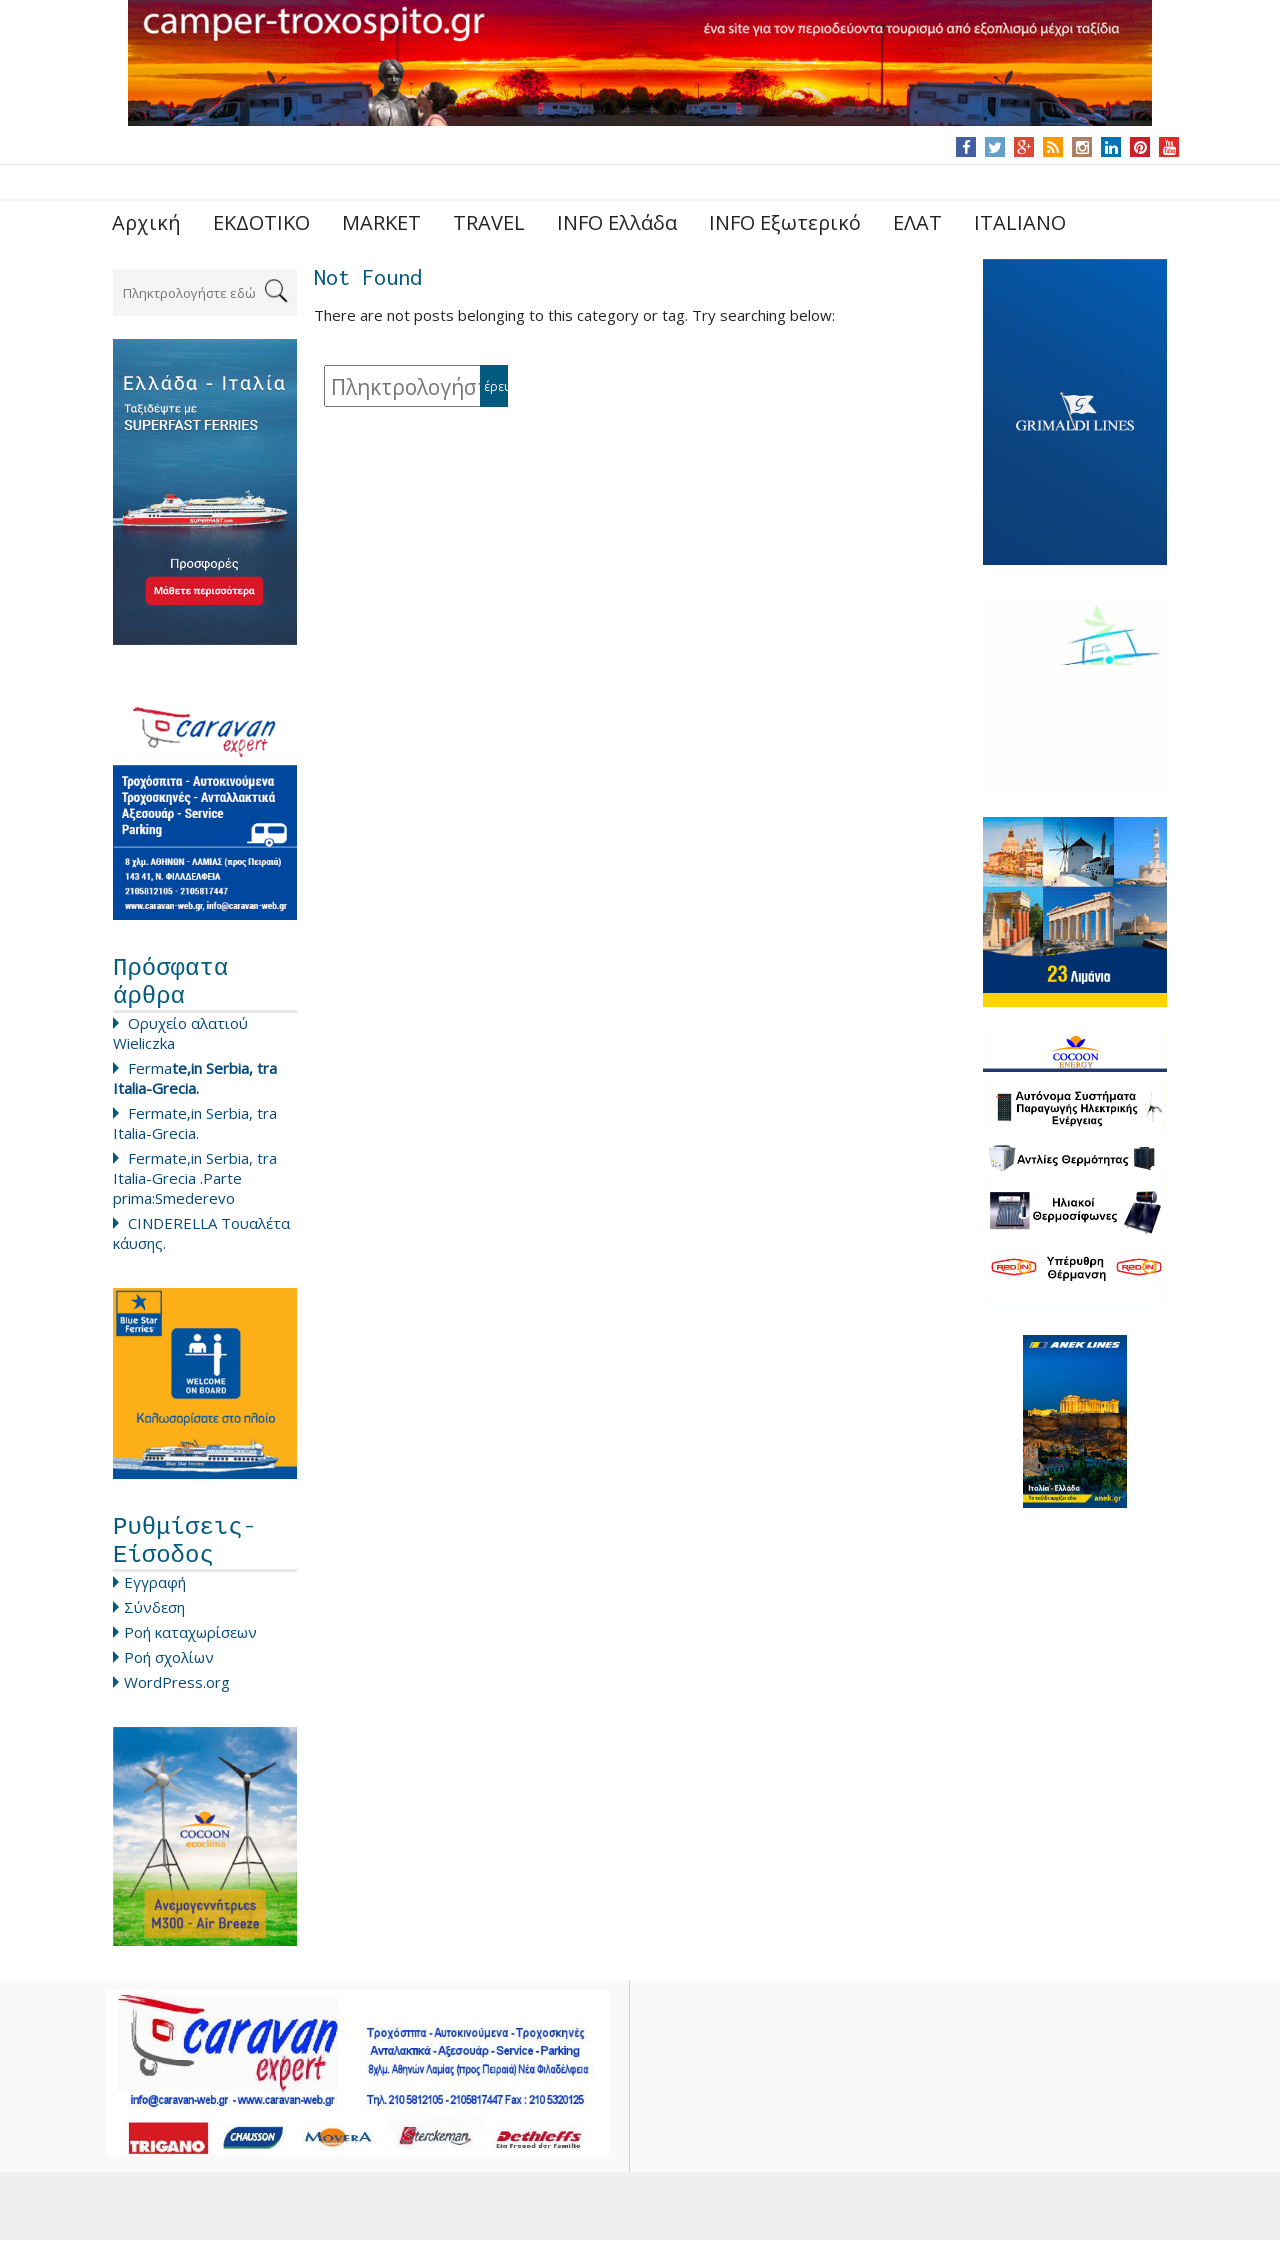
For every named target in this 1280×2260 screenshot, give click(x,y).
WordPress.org (177, 1702)
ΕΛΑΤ (917, 222)
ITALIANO (1020, 222)
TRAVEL (489, 222)
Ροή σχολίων (169, 1677)
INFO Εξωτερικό (785, 222)
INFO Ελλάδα (617, 222)
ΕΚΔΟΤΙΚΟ (261, 222)
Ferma (195, 1088)
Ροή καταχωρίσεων (190, 1652)
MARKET (381, 222)
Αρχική (146, 222)
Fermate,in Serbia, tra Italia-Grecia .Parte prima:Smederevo (195, 1188)
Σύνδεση (154, 1627)
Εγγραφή (155, 1602)
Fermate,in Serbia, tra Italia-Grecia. (195, 1133)
